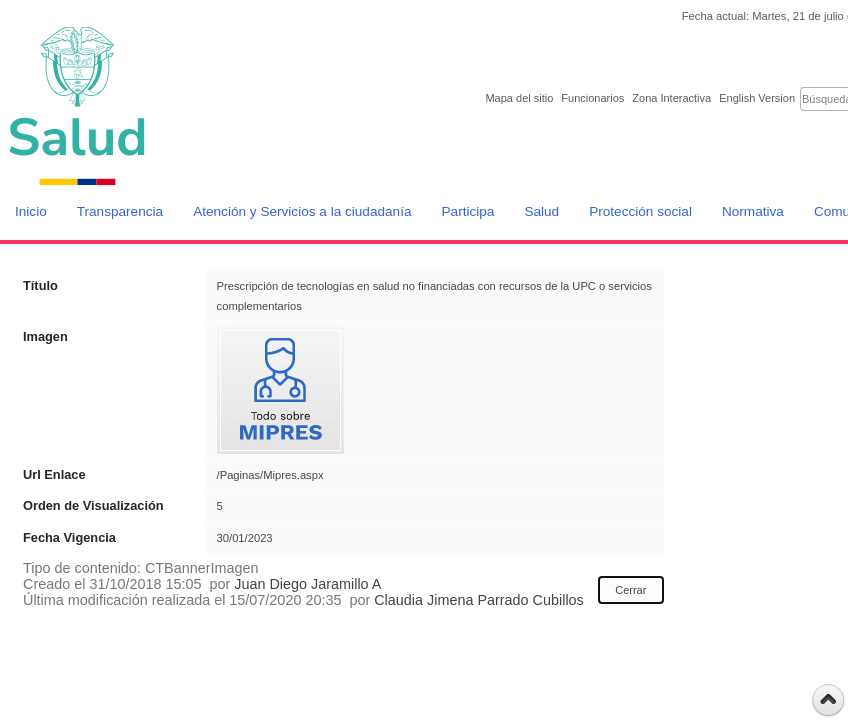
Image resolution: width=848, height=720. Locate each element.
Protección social (640, 211)
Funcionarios (592, 98)
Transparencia (120, 211)
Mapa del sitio (519, 98)
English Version (757, 98)
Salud (541, 211)
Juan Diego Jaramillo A (307, 584)
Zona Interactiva (671, 98)
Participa (468, 211)
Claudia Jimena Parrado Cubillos (479, 600)
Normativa (753, 211)
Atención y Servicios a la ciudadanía (302, 211)
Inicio (31, 211)
